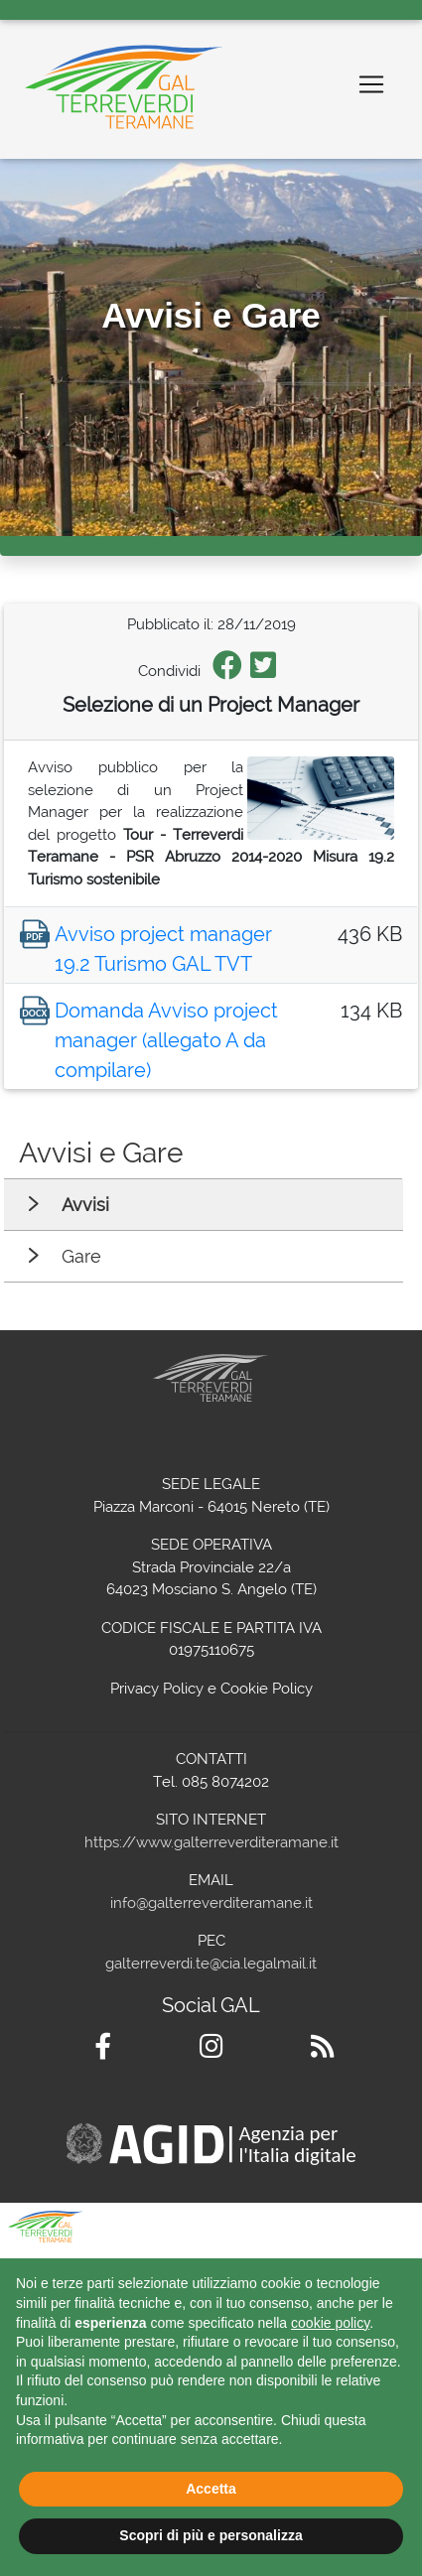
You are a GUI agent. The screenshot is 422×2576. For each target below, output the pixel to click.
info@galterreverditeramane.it (211, 1903)
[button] (396, 2234)
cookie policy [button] (330, 2323)
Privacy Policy (157, 1688)
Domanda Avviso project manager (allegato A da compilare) (166, 1040)
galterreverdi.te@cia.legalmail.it (211, 1963)
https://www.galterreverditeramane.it (211, 1842)
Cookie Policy (266, 1688)
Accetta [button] (211, 2489)
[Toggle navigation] (371, 84)
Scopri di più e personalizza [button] (210, 2535)
